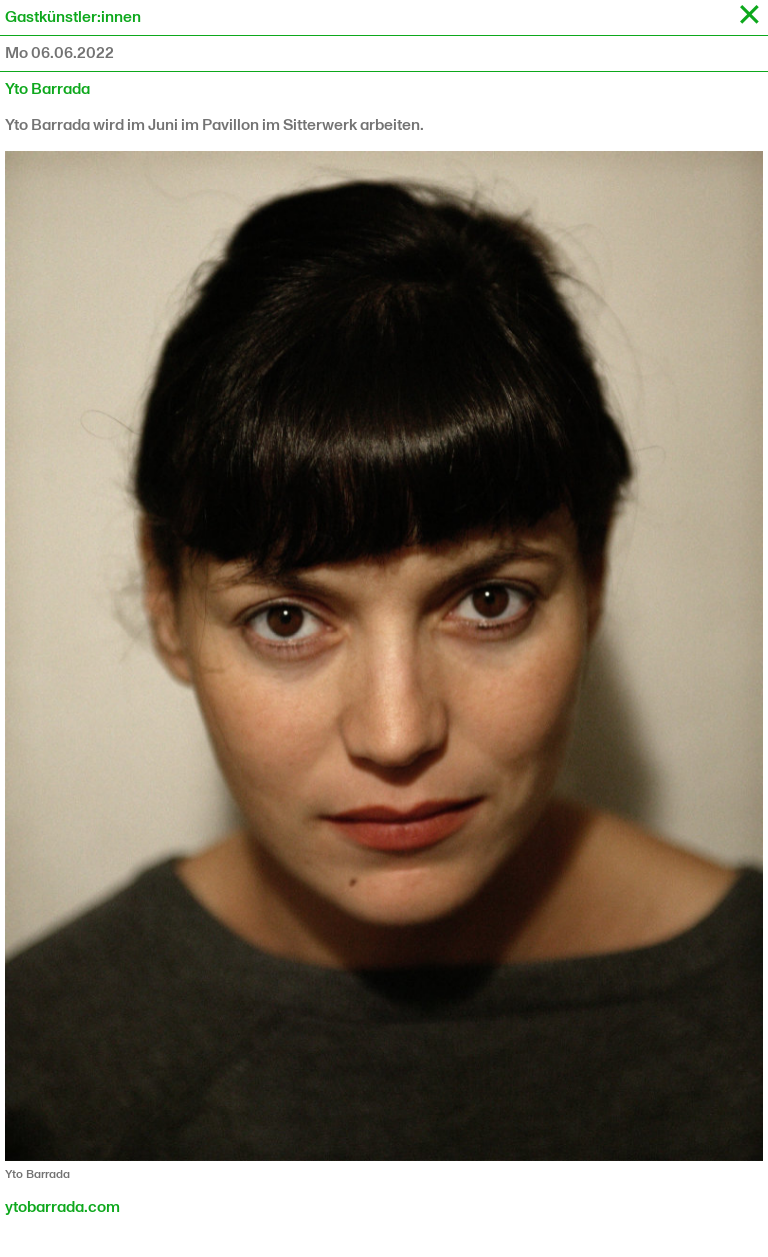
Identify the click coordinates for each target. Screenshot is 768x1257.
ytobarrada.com (62, 1207)
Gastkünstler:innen (73, 17)
